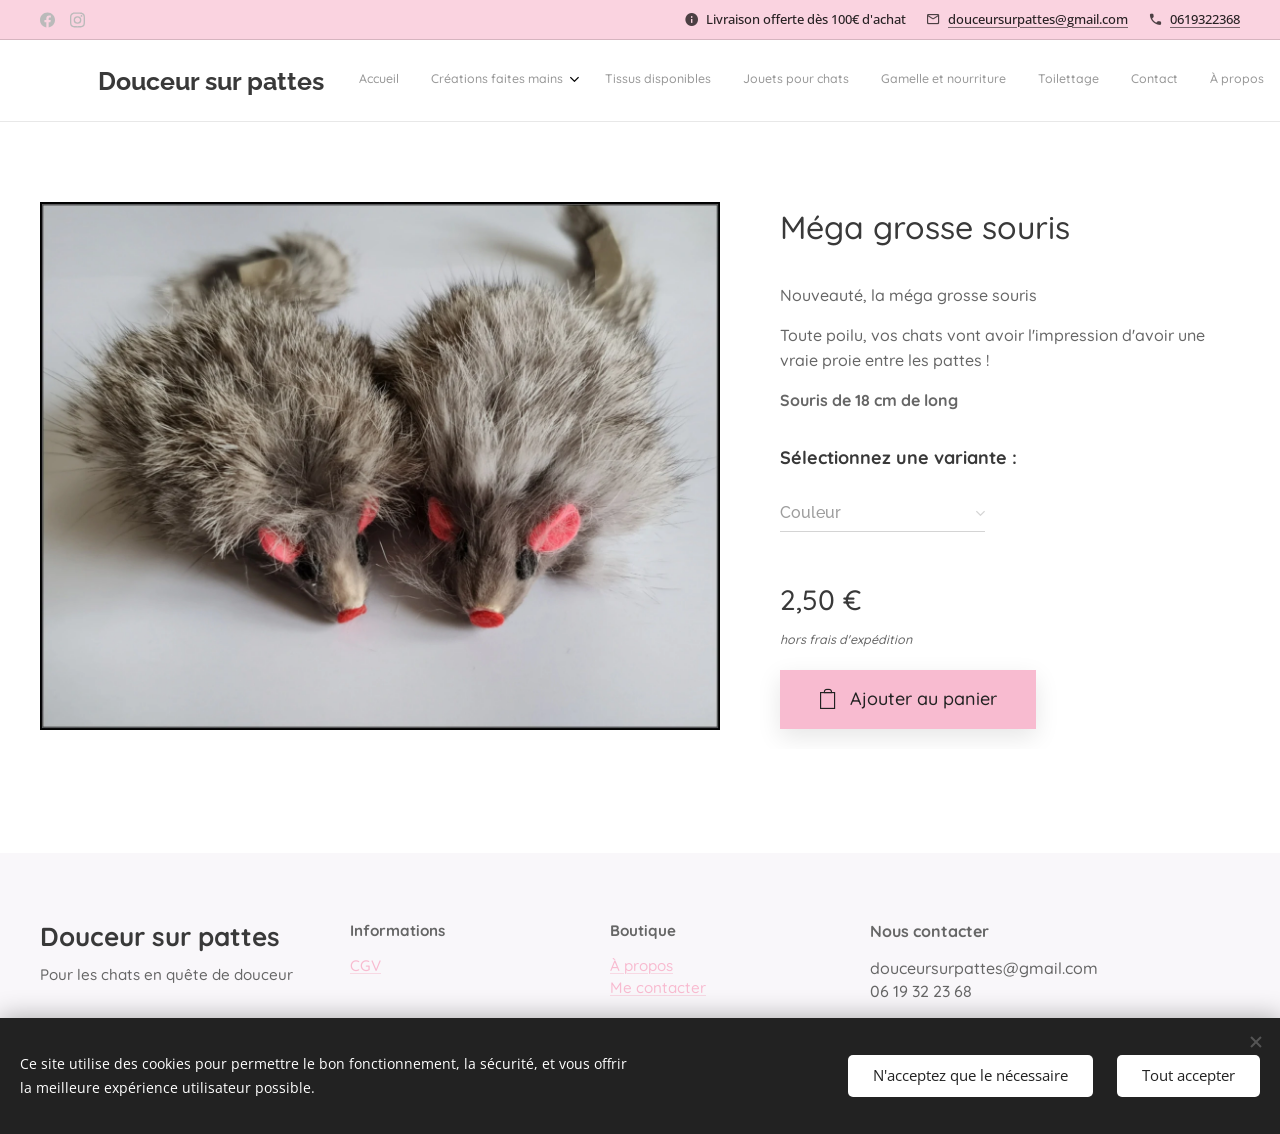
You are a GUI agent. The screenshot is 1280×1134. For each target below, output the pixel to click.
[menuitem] (655, 81)
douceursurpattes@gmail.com (1038, 19)
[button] (1036, 81)
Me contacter (658, 987)
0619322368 (1205, 19)
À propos (641, 966)
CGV (365, 966)
